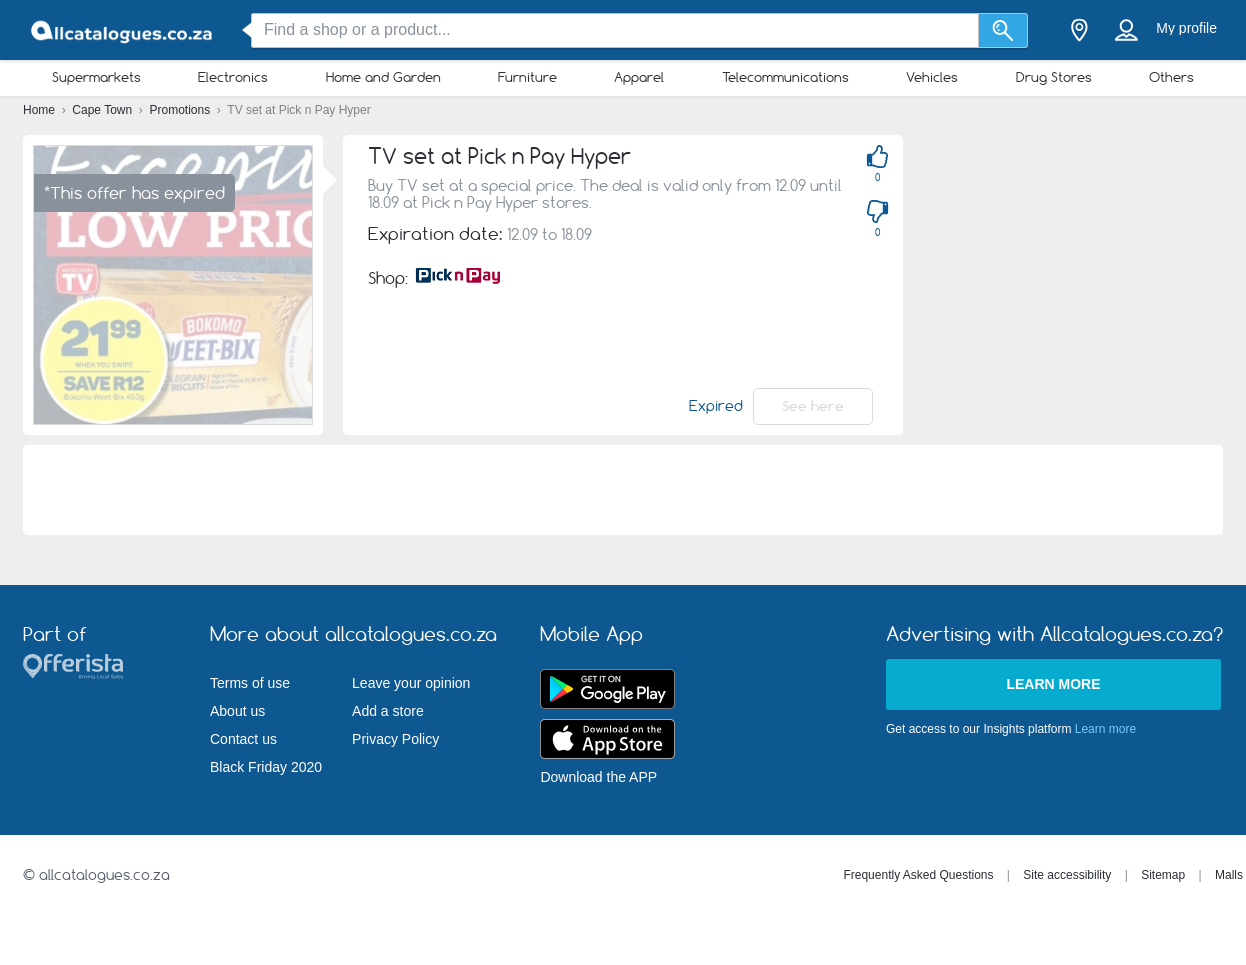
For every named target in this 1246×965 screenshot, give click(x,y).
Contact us (243, 739)
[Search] (1003, 30)
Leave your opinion (411, 683)
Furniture (527, 77)
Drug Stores (1054, 77)
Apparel (639, 77)
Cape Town (103, 110)
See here (813, 406)
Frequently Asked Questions (918, 875)
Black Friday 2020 (266, 767)
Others (1171, 77)
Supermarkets (96, 77)
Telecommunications (785, 77)
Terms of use (250, 683)
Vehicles (932, 77)
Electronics (233, 77)
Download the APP (598, 777)
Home (40, 110)
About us (237, 711)
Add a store (388, 711)
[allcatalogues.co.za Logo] (123, 30)
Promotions (182, 110)
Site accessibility (1067, 875)
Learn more (1053, 684)
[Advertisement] (1081, 260)
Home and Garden (383, 77)
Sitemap (1163, 875)
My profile (1186, 28)
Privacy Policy (395, 739)
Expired (716, 406)
